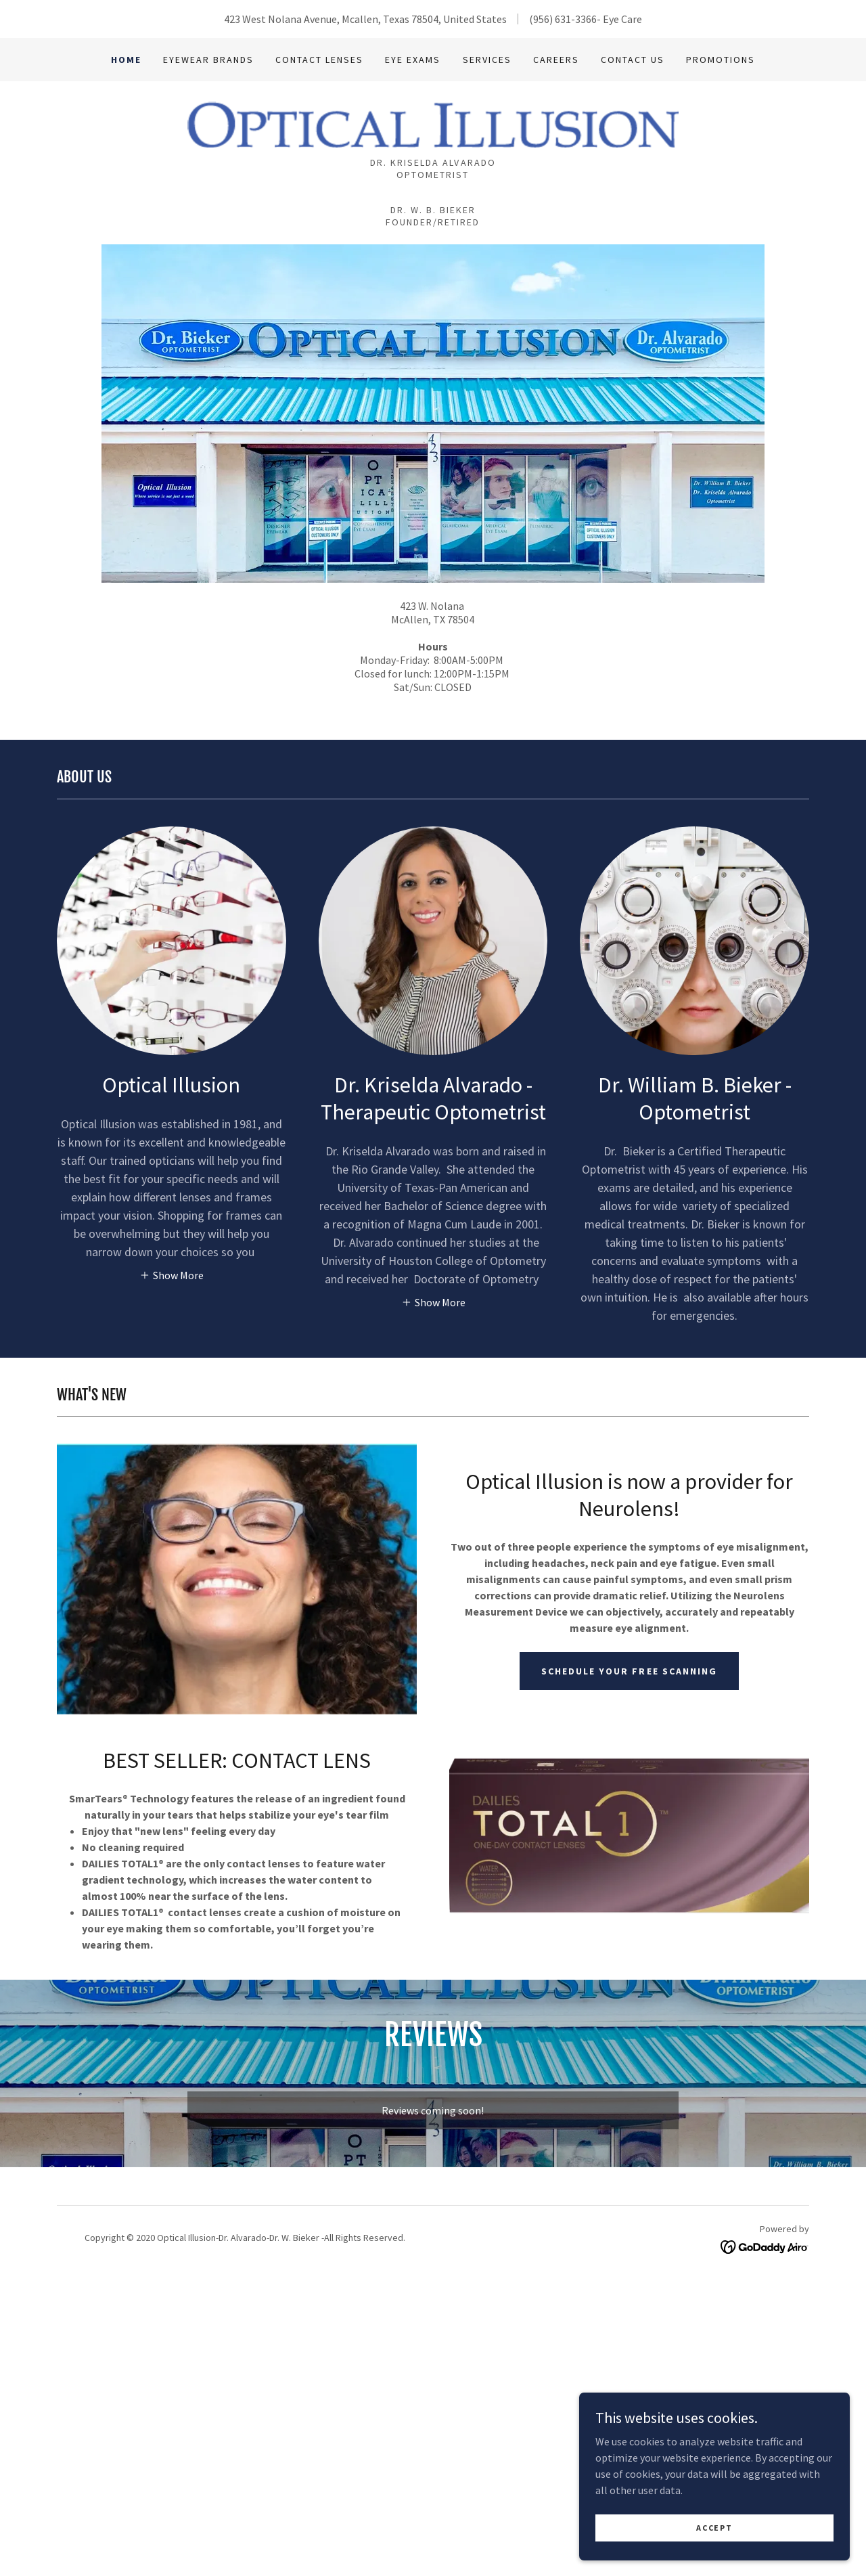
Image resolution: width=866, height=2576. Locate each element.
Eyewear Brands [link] (208, 59)
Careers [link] (556, 59)
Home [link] (126, 59)
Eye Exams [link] (412, 59)
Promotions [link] (720, 59)
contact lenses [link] (319, 59)
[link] (432, 123)
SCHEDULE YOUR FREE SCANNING (628, 1671)
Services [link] (487, 59)
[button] (171, 1273)
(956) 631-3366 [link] (563, 19)
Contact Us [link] (632, 59)
